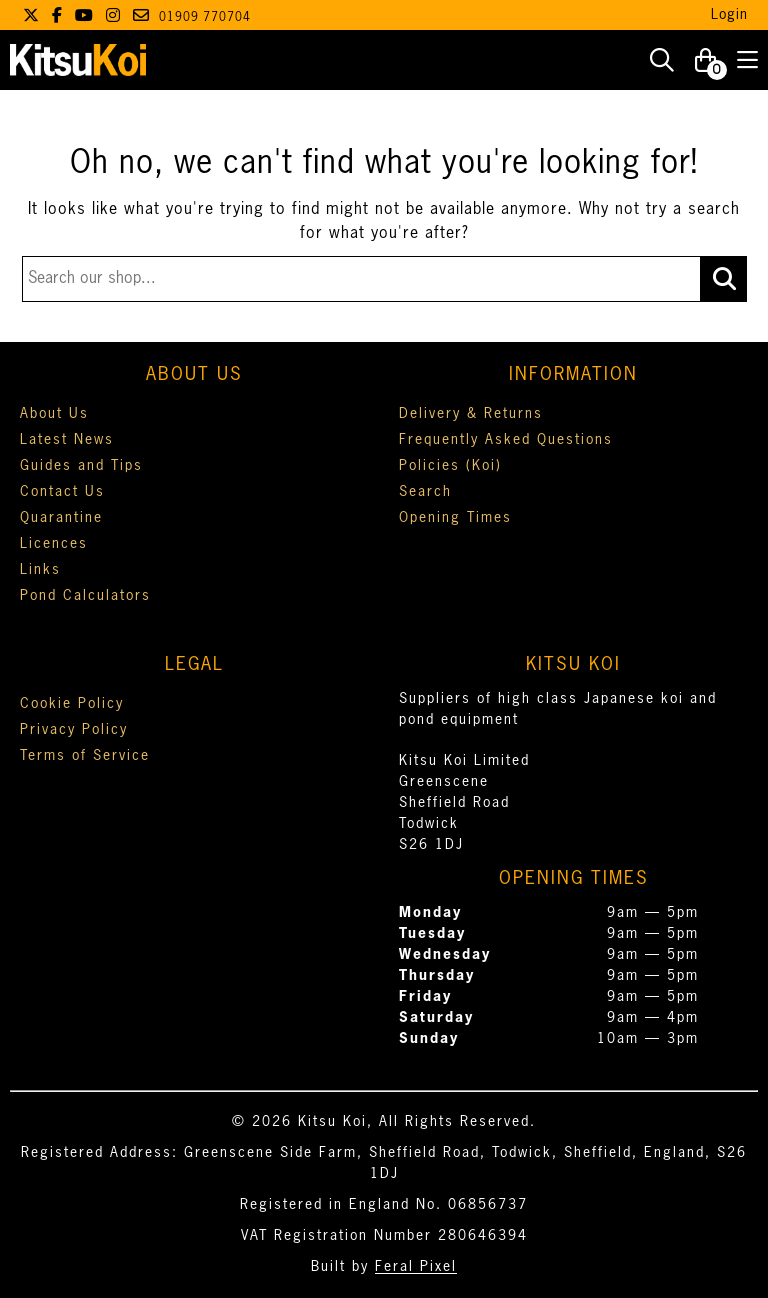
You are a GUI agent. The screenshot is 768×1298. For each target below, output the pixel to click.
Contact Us (62, 492)
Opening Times (455, 518)
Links (40, 570)
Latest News (67, 440)
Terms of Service (85, 756)
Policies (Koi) (450, 466)
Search (425, 492)
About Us (54, 414)
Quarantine (61, 518)
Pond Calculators (85, 596)
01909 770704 (205, 18)
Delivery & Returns (471, 414)
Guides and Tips (81, 466)
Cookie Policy (72, 704)
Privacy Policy (74, 730)
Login (729, 15)
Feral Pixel (416, 1267)
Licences (54, 544)
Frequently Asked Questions (506, 440)
